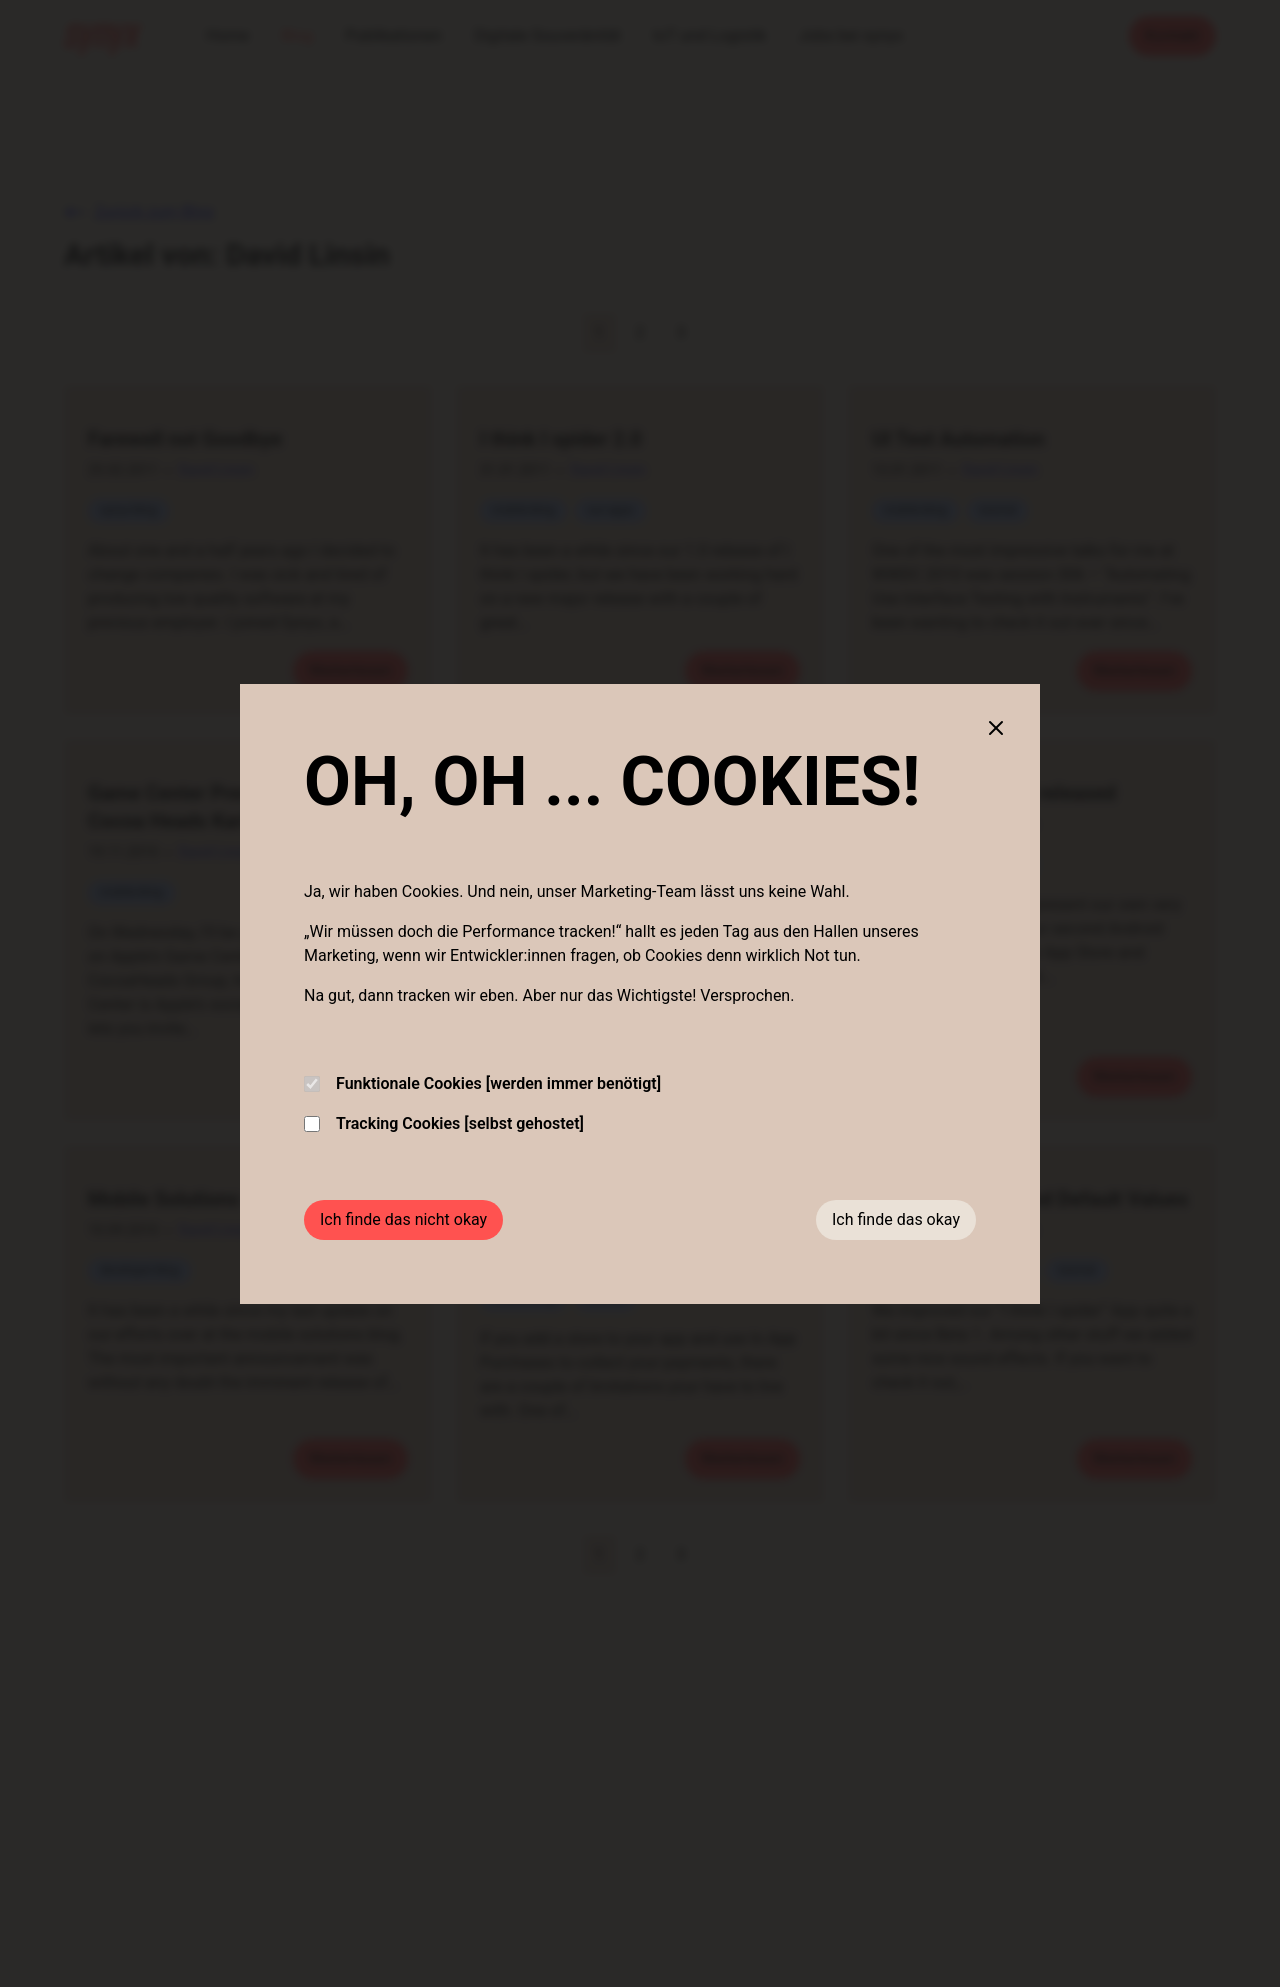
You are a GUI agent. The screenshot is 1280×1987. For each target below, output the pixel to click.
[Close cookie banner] (996, 728)
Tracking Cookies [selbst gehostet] (444, 1123)
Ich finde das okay (896, 1219)
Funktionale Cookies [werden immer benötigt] (482, 1083)
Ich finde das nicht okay (403, 1219)
